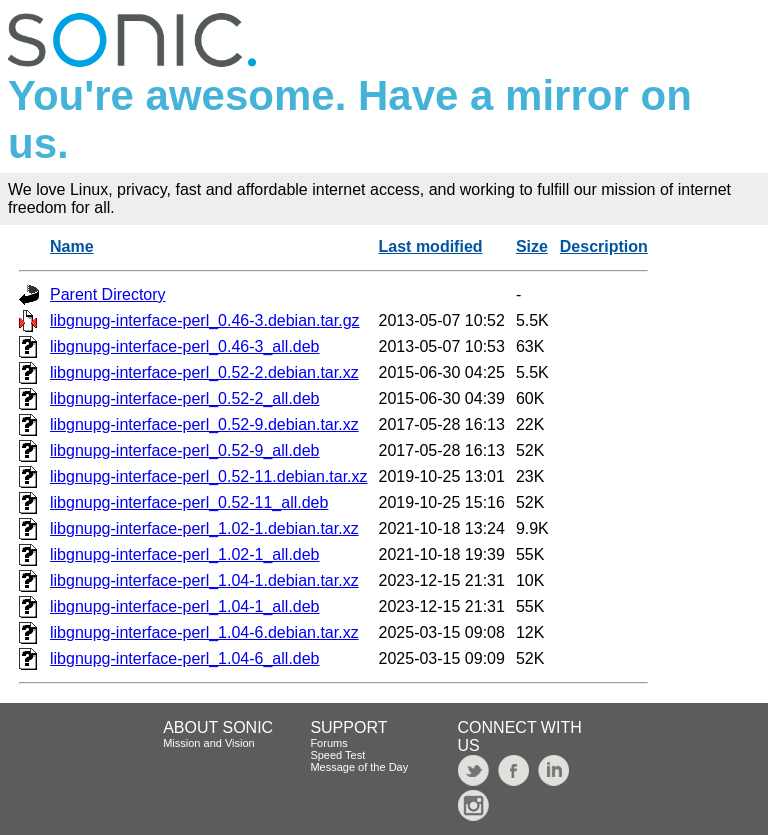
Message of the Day (359, 767)
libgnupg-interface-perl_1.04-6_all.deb (185, 658)
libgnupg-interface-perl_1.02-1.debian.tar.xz (204, 528)
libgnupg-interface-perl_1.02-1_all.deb (185, 554)
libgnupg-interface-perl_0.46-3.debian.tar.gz (205, 320)
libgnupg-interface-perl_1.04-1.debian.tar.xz (204, 580)
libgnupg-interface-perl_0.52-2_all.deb (185, 398)
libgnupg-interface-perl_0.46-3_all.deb (185, 346)
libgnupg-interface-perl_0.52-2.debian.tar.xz (204, 372)
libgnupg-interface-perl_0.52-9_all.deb (185, 450)
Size (532, 246)
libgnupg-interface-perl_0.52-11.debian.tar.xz (209, 476)
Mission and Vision (209, 743)
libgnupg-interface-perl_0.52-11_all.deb (189, 502)
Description (604, 246)
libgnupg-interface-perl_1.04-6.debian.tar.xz (204, 632)
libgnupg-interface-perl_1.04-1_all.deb (185, 606)
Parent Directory (108, 294)
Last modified (431, 246)
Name (72, 246)
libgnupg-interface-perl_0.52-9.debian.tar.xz (204, 424)
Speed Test (337, 755)
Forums (328, 743)
